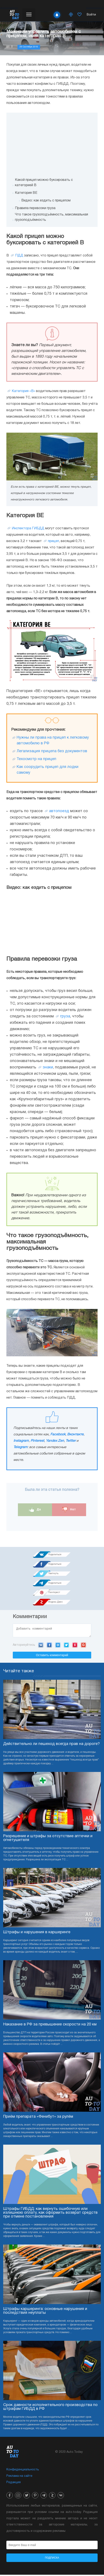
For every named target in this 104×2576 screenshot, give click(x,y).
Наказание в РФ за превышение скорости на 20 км (50, 2026)
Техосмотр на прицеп (36, 759)
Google (83, 1646)
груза (65, 1016)
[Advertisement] (52, 142)
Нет (69, 1509)
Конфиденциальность (22, 2471)
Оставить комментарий (52, 1656)
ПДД (19, 255)
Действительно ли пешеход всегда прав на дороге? (51, 1745)
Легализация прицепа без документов (52, 751)
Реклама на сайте (19, 2477)
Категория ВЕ (26, 192)
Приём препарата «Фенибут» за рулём (38, 2118)
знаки (48, 1067)
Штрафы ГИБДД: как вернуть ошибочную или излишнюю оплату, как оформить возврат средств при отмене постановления (50, 2214)
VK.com (40, 1646)
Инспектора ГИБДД (28, 528)
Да (35, 1509)
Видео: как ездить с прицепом (46, 200)
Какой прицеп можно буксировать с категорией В (44, 182)
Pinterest (37, 1440)
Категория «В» (23, 391)
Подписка (52, 2559)
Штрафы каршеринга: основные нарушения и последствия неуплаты (45, 2312)
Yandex (75, 1646)
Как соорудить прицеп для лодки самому (47, 770)
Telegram (20, 1447)
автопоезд (59, 811)
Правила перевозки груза (35, 208)
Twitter (71, 1440)
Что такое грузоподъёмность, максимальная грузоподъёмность (51, 217)
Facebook (57, 1434)
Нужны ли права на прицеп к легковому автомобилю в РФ (53, 740)
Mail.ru (58, 1646)
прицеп (53, 541)
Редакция (13, 2483)
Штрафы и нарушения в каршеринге (36, 1933)
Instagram (21, 1440)
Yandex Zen (55, 1440)
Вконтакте (75, 1434)
